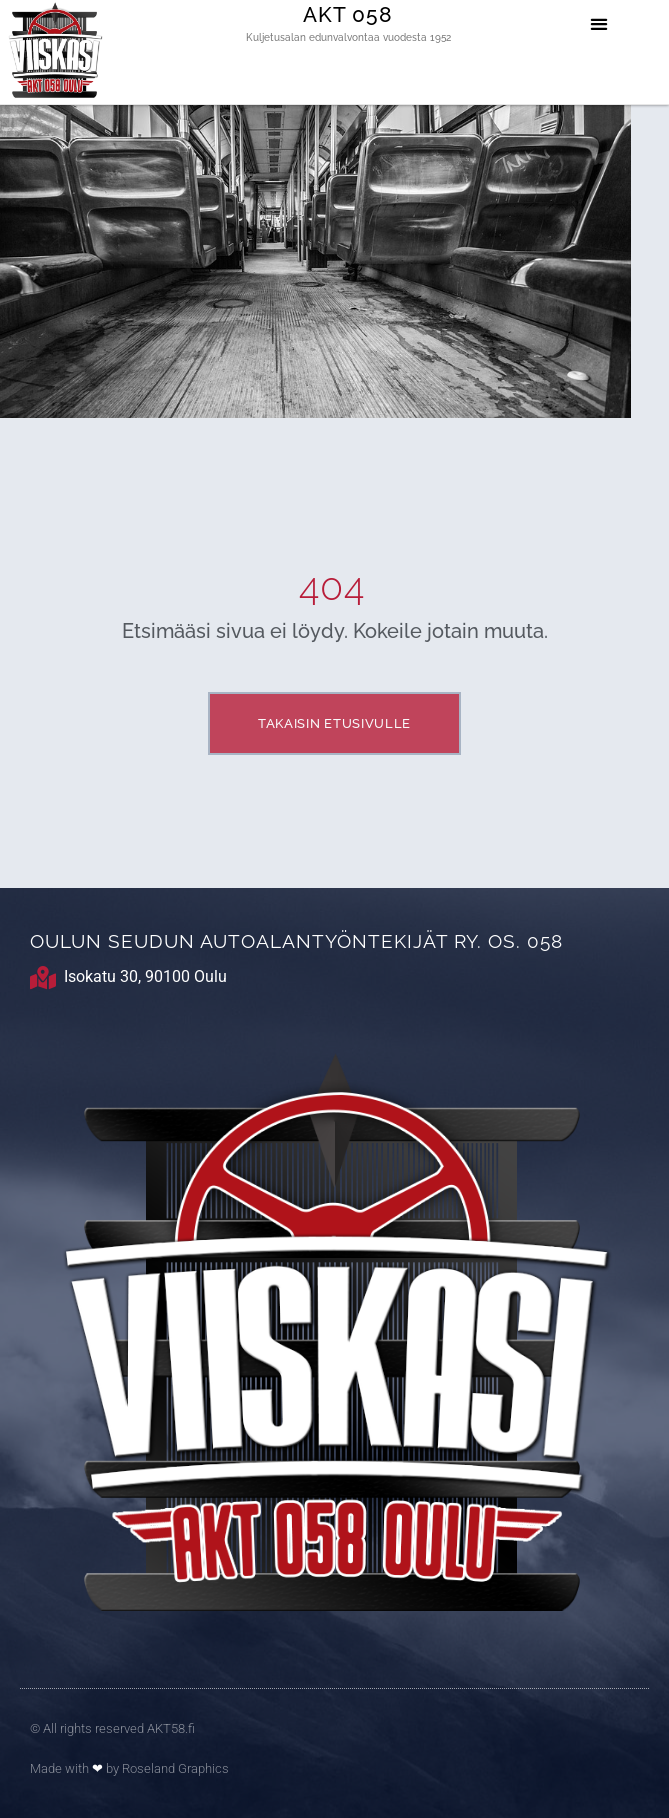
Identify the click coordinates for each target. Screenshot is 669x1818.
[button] (598, 23)
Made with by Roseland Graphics (129, 1768)
